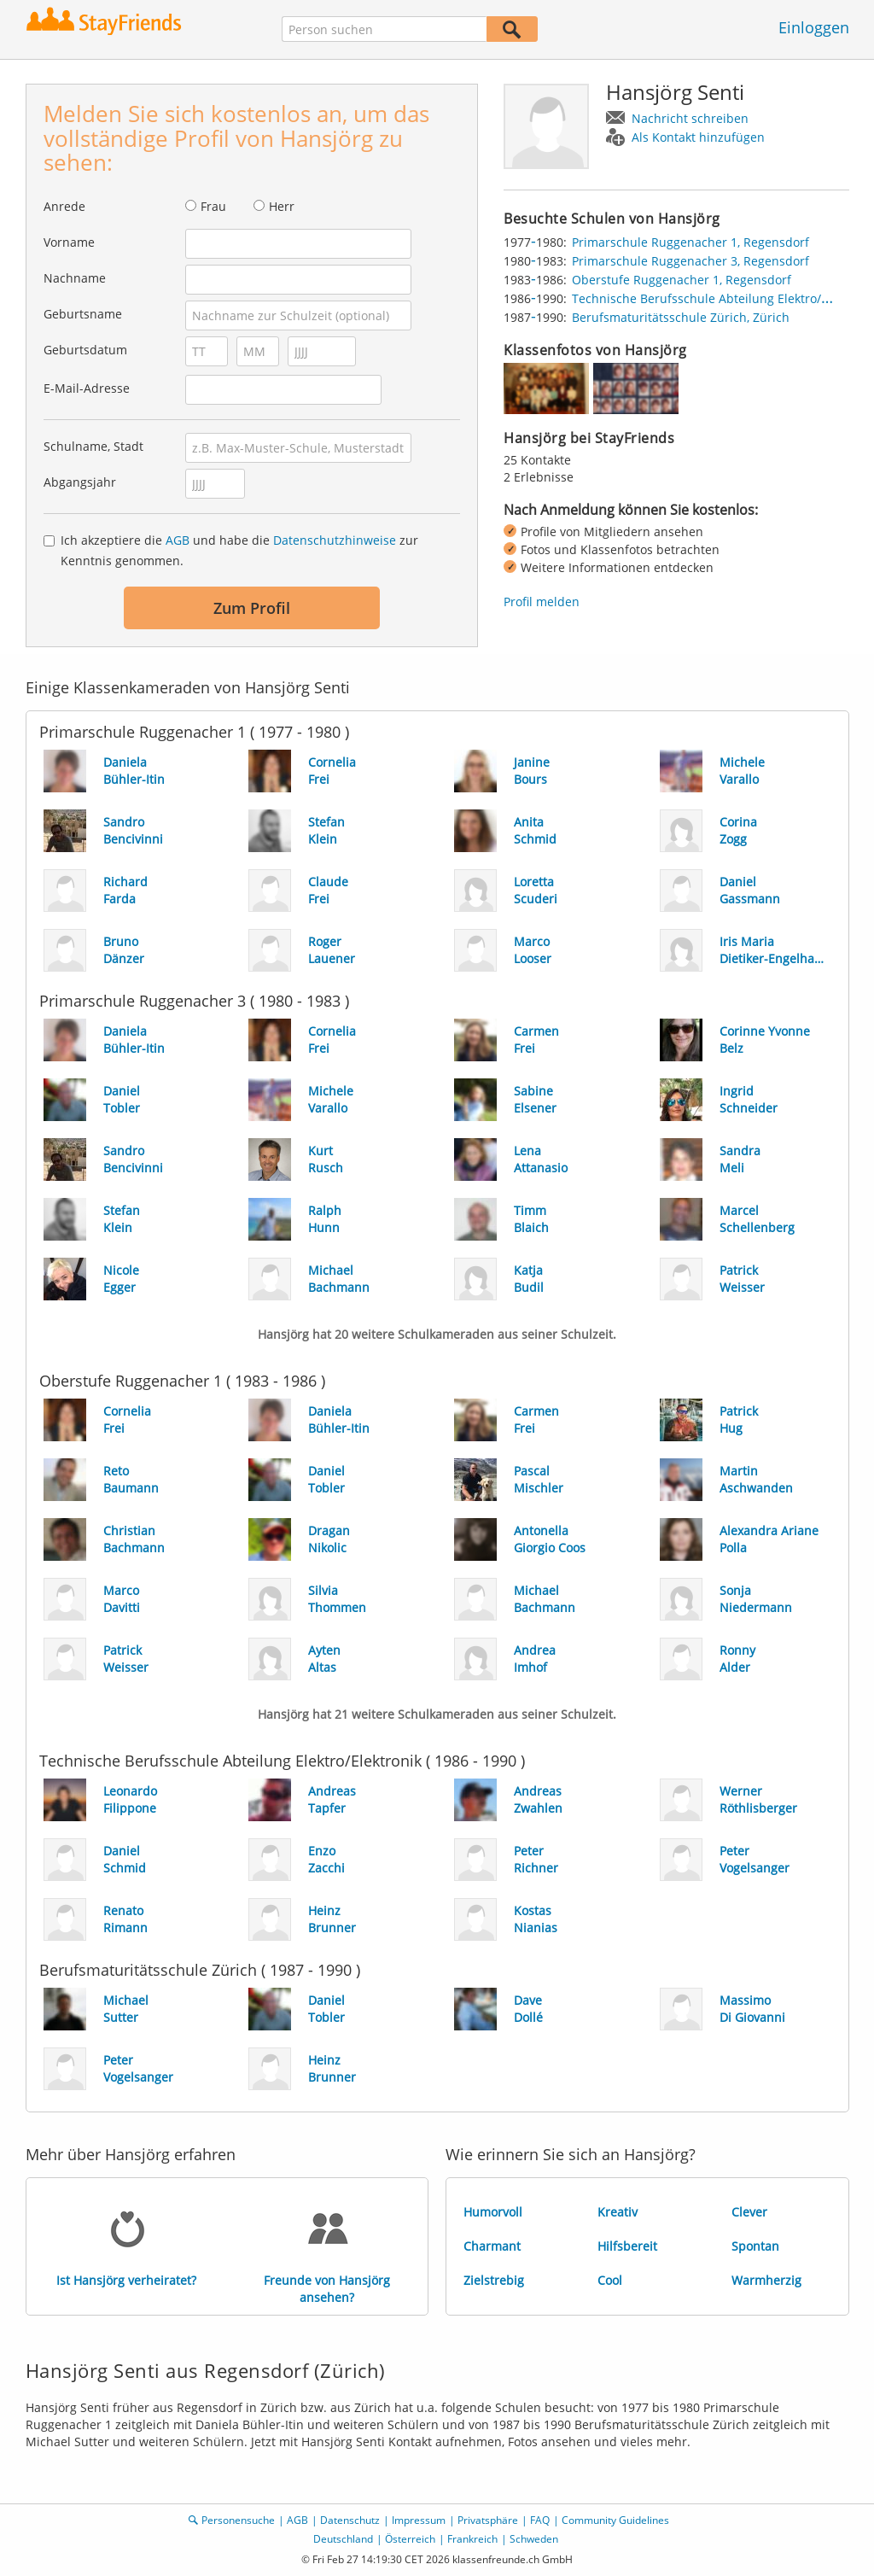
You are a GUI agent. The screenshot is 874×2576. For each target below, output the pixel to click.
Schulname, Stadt (93, 446)
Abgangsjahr (80, 482)
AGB (177, 540)
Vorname (69, 242)
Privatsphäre (487, 2520)
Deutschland (343, 2539)
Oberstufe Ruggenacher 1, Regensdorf (681, 280)
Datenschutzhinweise (334, 540)
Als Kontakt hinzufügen (698, 137)
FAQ (540, 2520)
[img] (546, 388)
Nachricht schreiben (690, 118)
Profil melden (542, 601)
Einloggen (813, 27)
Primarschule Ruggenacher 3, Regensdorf (690, 261)
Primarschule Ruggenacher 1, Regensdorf (690, 242)
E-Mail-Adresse (87, 388)
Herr (281, 206)
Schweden (534, 2539)
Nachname (75, 278)
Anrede (64, 206)
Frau (213, 206)
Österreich (410, 2539)
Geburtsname (83, 314)
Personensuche (238, 2520)
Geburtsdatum (85, 350)
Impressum (419, 2520)
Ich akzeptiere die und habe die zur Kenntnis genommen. (239, 550)
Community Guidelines (615, 2520)
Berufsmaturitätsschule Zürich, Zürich (681, 317)
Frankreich (472, 2539)
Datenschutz (350, 2520)
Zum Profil (251, 608)
